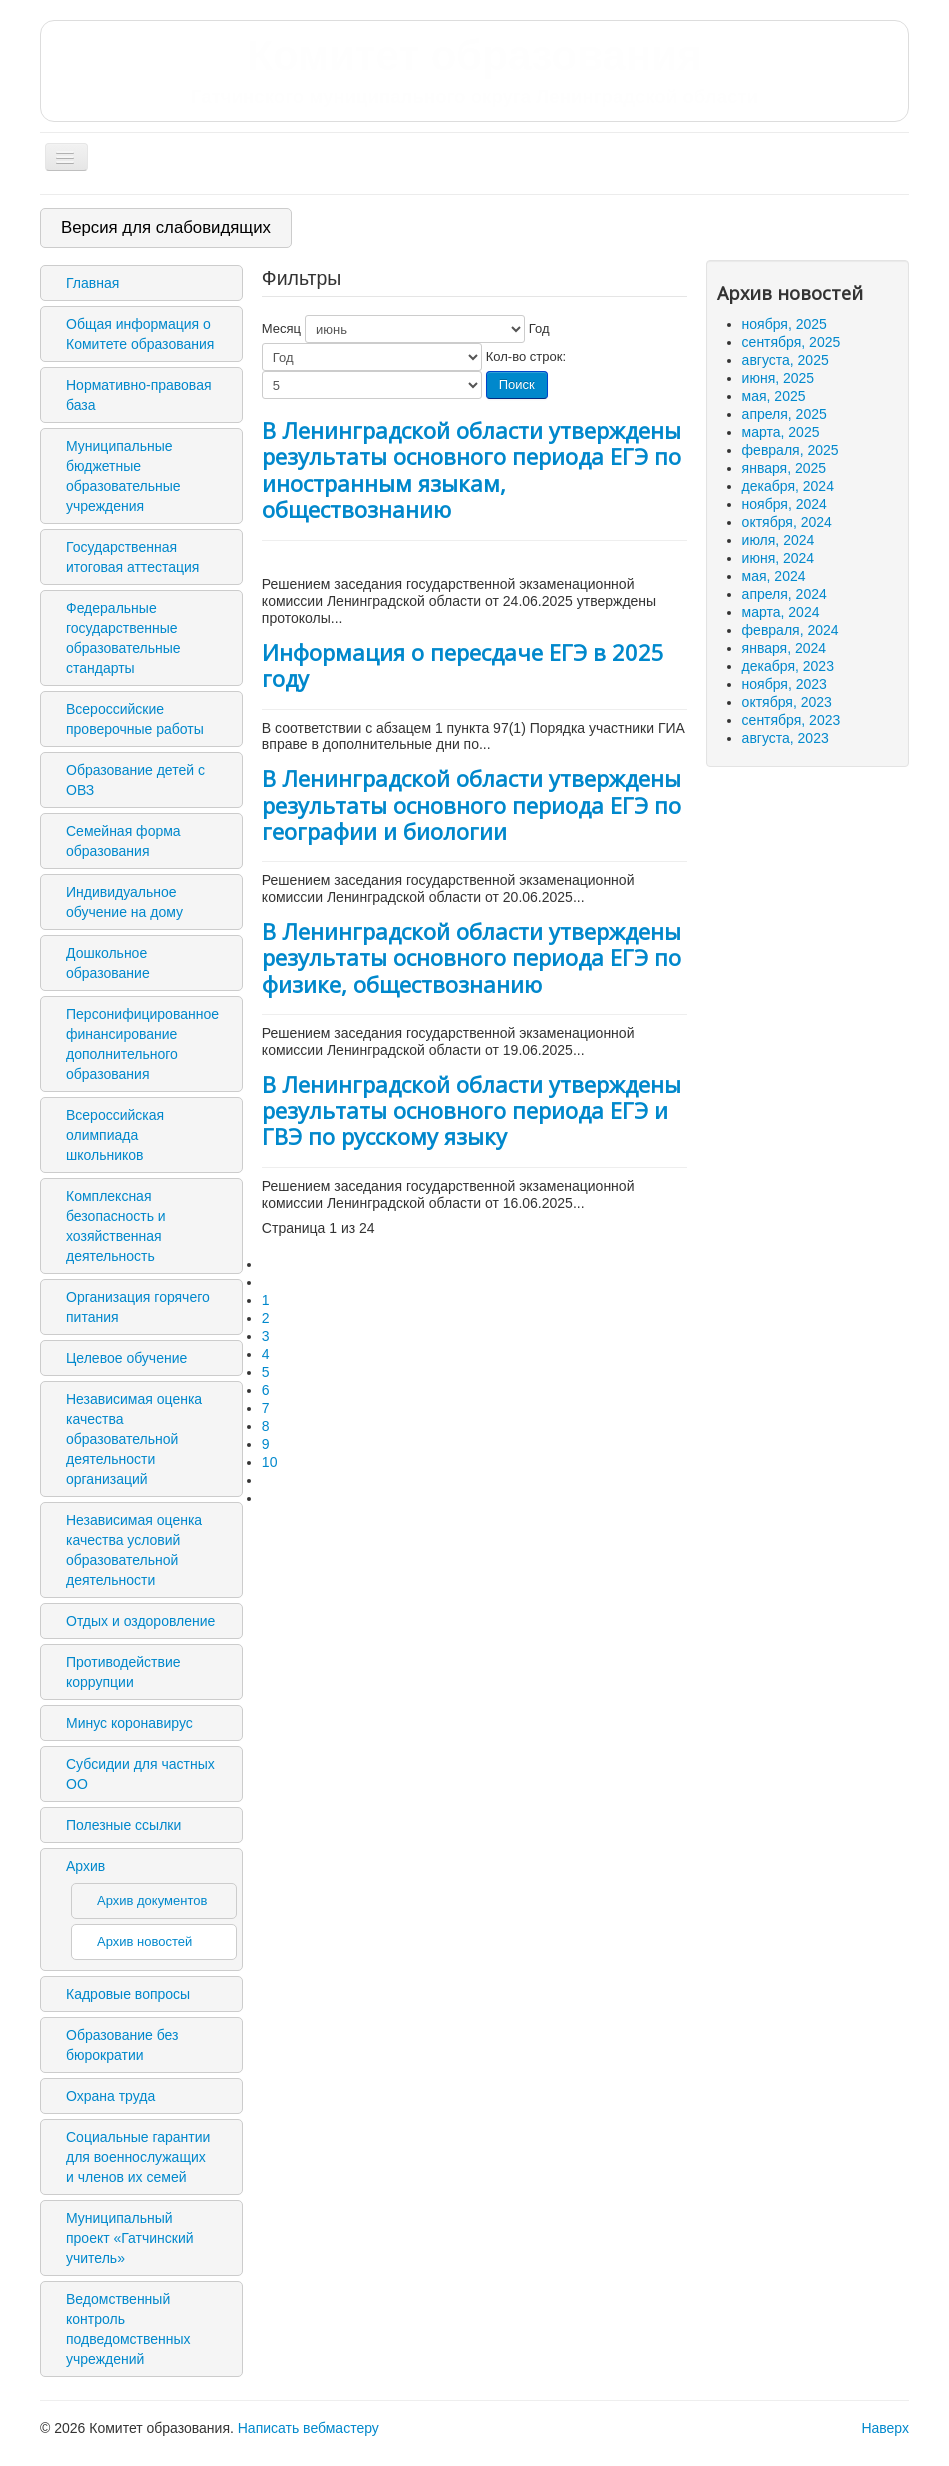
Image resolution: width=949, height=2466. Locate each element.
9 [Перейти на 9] (266, 1444)
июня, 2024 (778, 558)
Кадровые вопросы (128, 1994)
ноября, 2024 (784, 504)
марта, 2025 (781, 432)
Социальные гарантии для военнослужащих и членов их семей (138, 2157)
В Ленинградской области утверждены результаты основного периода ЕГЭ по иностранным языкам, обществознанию (471, 469)
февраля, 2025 (790, 450)
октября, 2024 (787, 522)
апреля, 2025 (784, 414)
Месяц (281, 328)
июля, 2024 (778, 540)
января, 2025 (784, 468)
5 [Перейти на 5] (266, 1372)
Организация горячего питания (138, 1307)
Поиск (517, 384)
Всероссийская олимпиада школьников (115, 1135)
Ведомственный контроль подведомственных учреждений (128, 2329)
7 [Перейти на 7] (266, 1408)
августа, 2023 (785, 738)
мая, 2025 (774, 396)
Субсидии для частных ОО (140, 1774)
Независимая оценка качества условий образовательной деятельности (134, 1550)
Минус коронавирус (129, 1723)
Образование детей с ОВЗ (135, 780)
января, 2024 (784, 648)
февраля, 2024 (790, 630)
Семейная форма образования (123, 841)
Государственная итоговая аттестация (132, 557)
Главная (92, 283)
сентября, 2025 (791, 342)
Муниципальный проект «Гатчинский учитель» (130, 2238)
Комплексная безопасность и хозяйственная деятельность (116, 1226)
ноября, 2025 (784, 324)
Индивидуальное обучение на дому (124, 902)
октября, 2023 (787, 702)
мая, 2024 (774, 576)
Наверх (885, 2428)
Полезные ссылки (123, 1825)
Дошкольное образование (108, 963)
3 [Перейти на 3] (266, 1336)
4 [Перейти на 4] (266, 1354)
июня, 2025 (778, 378)
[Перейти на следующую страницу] (271, 1480)
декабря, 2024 (788, 486)
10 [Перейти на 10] (270, 1462)
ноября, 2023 (784, 684)
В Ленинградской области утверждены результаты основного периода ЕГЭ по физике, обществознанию (471, 957)
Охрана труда (110, 2096)
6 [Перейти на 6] (266, 1390)
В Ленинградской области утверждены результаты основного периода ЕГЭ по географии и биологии (471, 804)
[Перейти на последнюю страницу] (271, 1498)
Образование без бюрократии (122, 2045)
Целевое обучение (126, 1358)
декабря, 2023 (788, 666)
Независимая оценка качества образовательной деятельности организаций (134, 1439)
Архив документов (152, 1900)
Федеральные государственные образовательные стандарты (123, 638)
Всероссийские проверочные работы (135, 719)
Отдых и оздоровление (140, 1621)
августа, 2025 (785, 360)
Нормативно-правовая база (139, 395)
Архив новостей (144, 1941)
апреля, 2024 (784, 594)
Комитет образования (474, 70)
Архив (85, 1866)
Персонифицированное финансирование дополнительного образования (142, 1044)
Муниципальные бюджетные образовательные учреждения (123, 476)
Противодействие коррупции (123, 1672)
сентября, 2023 (791, 720)
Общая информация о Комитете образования (140, 334)
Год (539, 328)
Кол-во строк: (526, 356)
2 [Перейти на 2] (266, 1318)
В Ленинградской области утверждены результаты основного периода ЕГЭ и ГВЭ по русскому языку (471, 1110)
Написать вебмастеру (308, 2428)
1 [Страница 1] (266, 1300)
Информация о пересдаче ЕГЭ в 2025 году (463, 665)
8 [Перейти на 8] (266, 1426)
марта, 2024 (781, 612)
